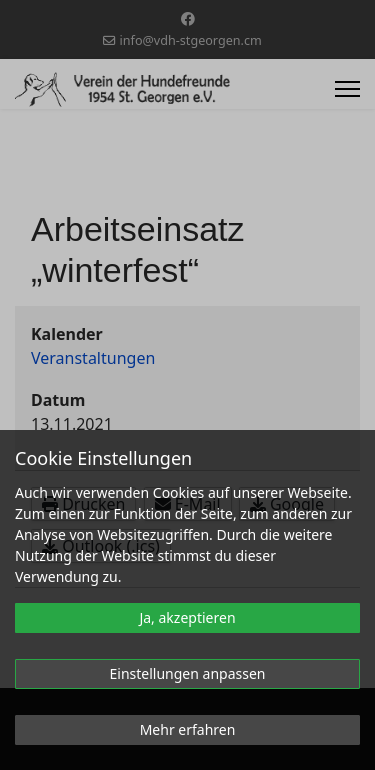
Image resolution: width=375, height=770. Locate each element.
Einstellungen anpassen (188, 673)
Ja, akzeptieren (187, 617)
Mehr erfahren (188, 729)
